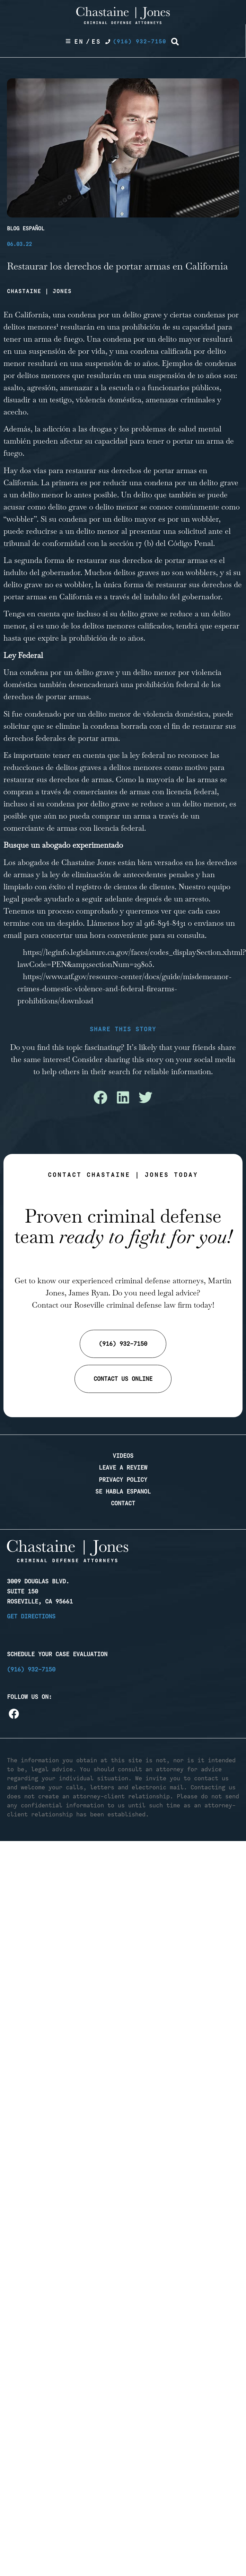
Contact (123, 1503)
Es (96, 41)
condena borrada (118, 726)
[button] (175, 42)
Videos (123, 1456)
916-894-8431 (165, 923)
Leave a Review (123, 1467)
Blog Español (25, 228)
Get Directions (31, 1616)
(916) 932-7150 (31, 1669)
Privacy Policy (123, 1479)
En (79, 41)
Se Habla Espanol (123, 1491)
